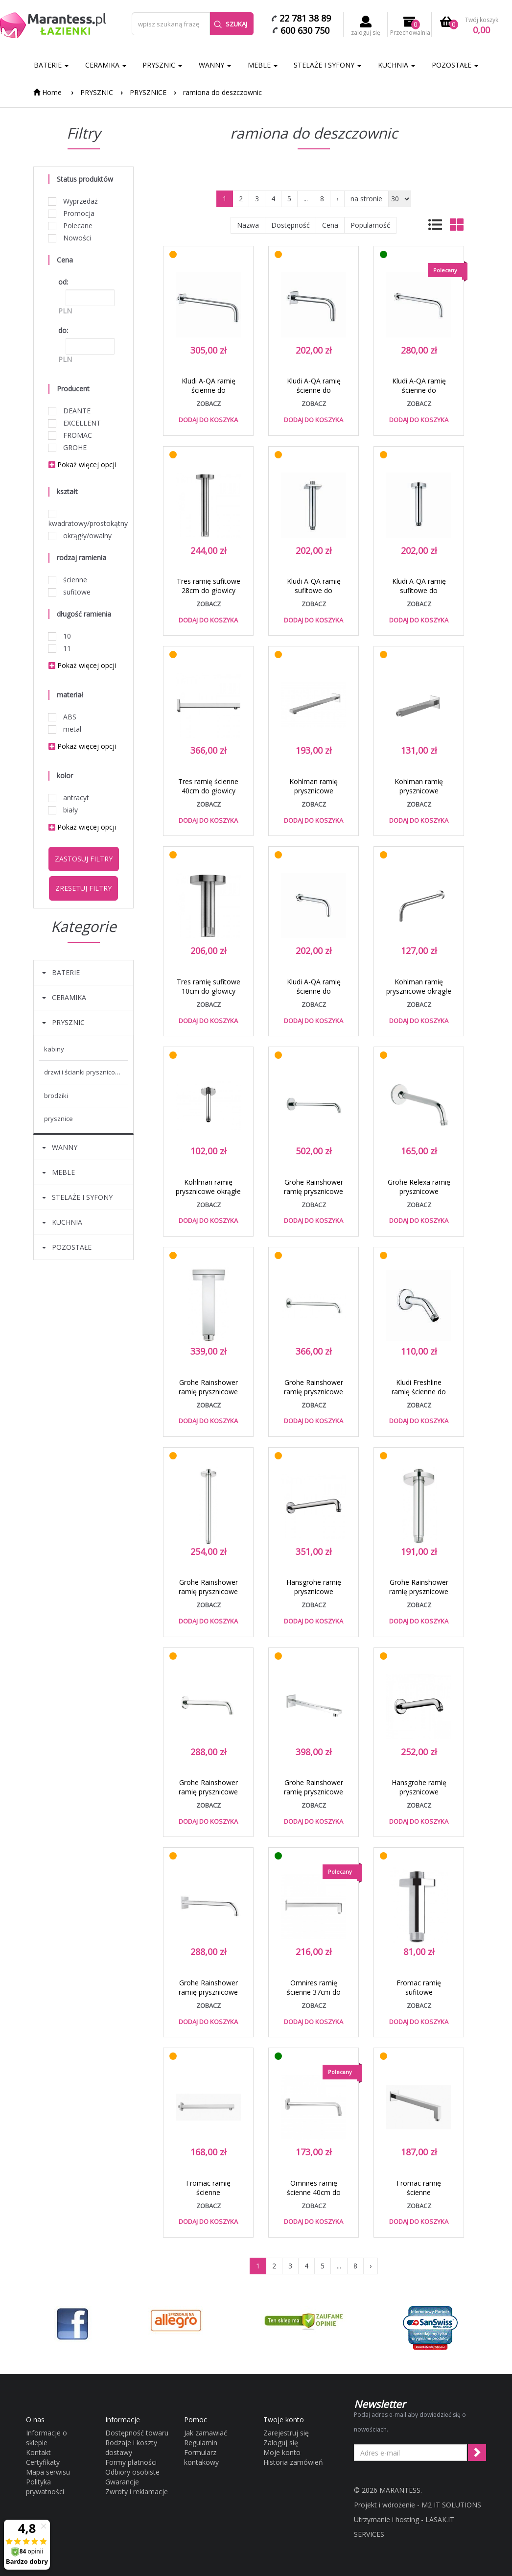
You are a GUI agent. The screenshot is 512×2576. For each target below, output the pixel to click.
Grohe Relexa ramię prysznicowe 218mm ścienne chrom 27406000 (419, 1196)
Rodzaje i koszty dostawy (131, 2447)
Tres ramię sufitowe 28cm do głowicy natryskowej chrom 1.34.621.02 (208, 595)
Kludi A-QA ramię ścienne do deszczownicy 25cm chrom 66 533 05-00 (313, 394)
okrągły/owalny (80, 535)
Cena (330, 225)
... (305, 198)
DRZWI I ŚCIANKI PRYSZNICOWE (84, 1072)
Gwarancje (122, 2481)
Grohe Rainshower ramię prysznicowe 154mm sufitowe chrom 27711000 (208, 1396)
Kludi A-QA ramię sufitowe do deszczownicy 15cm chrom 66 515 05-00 (419, 595)
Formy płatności (131, 2462)
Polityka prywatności (45, 2486)
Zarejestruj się (286, 2432)
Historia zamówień (293, 2462)
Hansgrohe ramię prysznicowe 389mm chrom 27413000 (313, 1596)
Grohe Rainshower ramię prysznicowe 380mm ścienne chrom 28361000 (313, 1396)
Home (47, 92)
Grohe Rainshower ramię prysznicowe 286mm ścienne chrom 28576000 (208, 1796)
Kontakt (38, 2452)
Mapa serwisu (48, 2472)
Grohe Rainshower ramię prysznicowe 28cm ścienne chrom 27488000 (208, 1996)
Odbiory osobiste (132, 2472)
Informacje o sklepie (46, 2437)
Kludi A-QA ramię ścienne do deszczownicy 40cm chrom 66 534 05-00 (208, 394)
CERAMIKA (105, 65)
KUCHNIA (396, 65)
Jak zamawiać (205, 2432)
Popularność (370, 225)
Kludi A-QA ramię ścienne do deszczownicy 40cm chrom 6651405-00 (418, 394)
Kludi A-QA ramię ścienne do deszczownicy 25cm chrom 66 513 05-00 (313, 995)
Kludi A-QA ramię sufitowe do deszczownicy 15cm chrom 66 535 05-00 (313, 595)
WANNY (215, 65)
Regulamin (200, 2442)
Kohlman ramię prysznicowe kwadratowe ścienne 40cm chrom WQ (313, 795)
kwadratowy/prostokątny (83, 519)
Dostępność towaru (136, 2432)
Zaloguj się (280, 2442)
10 (59, 636)
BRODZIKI (56, 1095)
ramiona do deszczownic (222, 92)
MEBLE (263, 65)
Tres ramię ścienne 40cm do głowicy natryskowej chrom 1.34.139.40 (208, 795)
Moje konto (282, 2452)
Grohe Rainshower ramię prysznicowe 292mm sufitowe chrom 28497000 (208, 1596)
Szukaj (230, 24)
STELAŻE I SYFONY (327, 65)
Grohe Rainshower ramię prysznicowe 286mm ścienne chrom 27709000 (313, 1796)
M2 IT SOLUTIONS (451, 2504)
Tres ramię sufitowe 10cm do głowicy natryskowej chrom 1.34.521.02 (208, 995)
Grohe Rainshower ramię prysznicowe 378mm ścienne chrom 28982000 (313, 1196)
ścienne (67, 579)
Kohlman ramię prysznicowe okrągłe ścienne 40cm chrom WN (418, 995)
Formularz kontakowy (201, 2457)
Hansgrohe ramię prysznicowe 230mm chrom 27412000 (419, 1796)
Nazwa (248, 225)
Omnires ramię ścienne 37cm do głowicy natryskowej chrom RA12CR (313, 1996)
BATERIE (51, 65)
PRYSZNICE (148, 92)
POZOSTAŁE (455, 65)
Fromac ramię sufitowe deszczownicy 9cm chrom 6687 (418, 1996)
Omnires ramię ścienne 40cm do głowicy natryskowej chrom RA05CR (313, 2197)
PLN (65, 310)
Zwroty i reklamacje (136, 2491)
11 (59, 648)
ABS (62, 716)
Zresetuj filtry (83, 888)
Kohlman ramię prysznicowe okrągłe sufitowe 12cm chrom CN (208, 1196)
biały (63, 809)
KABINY (54, 1049)
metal (64, 729)
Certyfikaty (43, 2462)
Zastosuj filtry (84, 858)
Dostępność (290, 225)
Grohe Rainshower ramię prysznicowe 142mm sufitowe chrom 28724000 (418, 1596)
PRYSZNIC (162, 65)
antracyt (68, 797)
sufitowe (69, 591)
